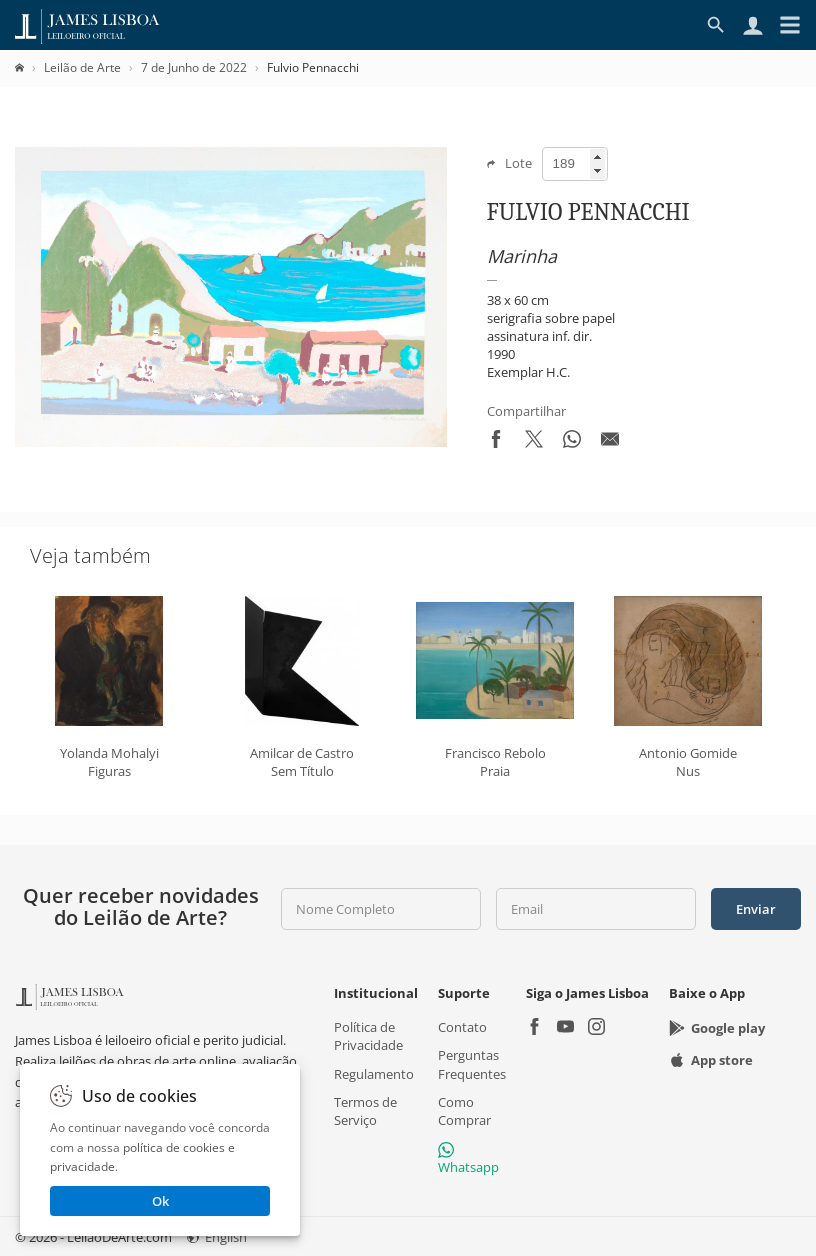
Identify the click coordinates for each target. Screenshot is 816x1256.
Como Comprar (464, 1110)
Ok (160, 1201)
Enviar (756, 909)
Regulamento (374, 1073)
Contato (462, 1027)
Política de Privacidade (368, 1036)
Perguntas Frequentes (472, 1064)
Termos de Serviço (365, 1110)
